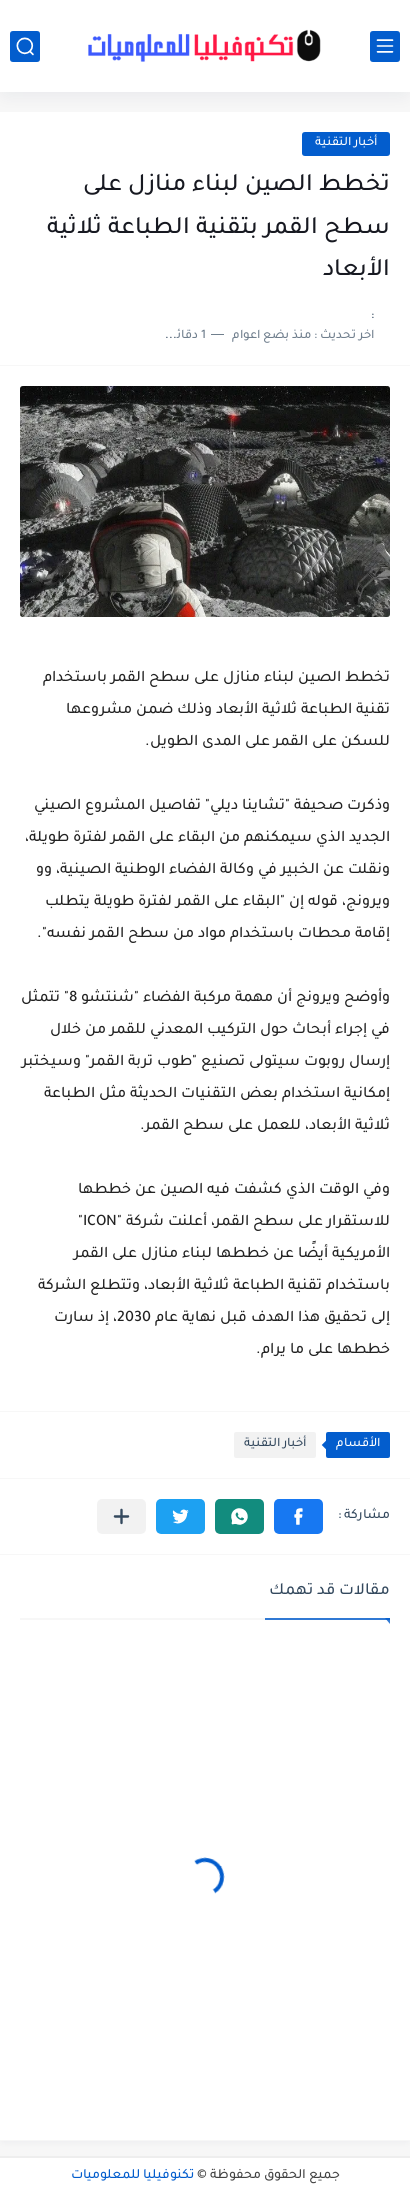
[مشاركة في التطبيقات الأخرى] (121, 1516)
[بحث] (25, 46)
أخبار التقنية (346, 143)
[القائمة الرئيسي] (385, 46)
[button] (298, 1516)
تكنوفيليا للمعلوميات (132, 2176)
